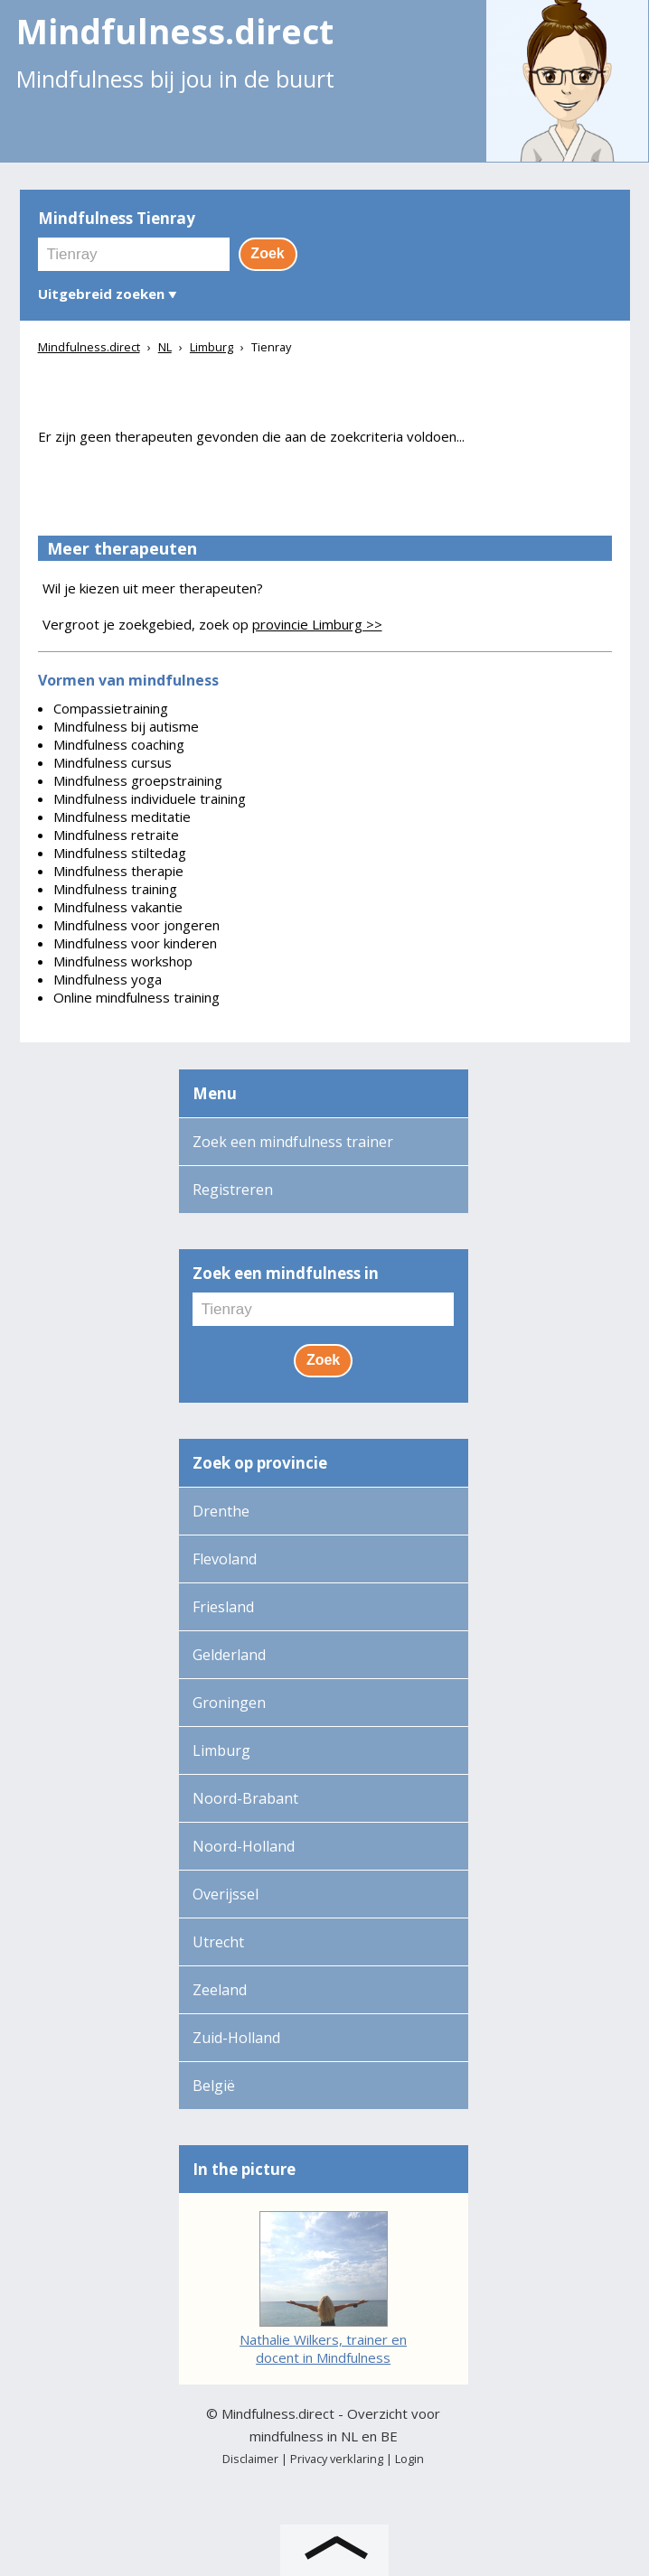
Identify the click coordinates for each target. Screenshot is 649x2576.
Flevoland (225, 1559)
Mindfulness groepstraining (137, 780)
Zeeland (220, 1990)
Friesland (223, 1607)
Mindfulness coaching (118, 744)
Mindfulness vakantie (118, 907)
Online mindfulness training (136, 997)
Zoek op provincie (260, 1462)
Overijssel (226, 1894)
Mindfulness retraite (116, 835)
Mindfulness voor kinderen (135, 943)
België (214, 2085)
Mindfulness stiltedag (119, 853)
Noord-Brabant (245, 1798)
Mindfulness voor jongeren (136, 925)
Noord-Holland (244, 1846)
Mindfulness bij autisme (126, 726)
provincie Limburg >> (317, 624)
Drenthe (221, 1511)
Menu (215, 1093)
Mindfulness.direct (277, 2413)
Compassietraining (110, 708)
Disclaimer (250, 2458)
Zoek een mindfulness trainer (293, 1142)
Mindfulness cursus (112, 762)
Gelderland (229, 1655)
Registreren (233, 1189)
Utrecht (218, 1942)
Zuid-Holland (236, 2038)
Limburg (221, 1750)
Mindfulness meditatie (122, 816)
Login (409, 2458)
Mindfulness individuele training (149, 798)
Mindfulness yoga (107, 979)
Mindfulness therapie (118, 871)
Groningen (229, 1703)
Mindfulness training (115, 889)
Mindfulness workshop (123, 961)
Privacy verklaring (336, 2458)
